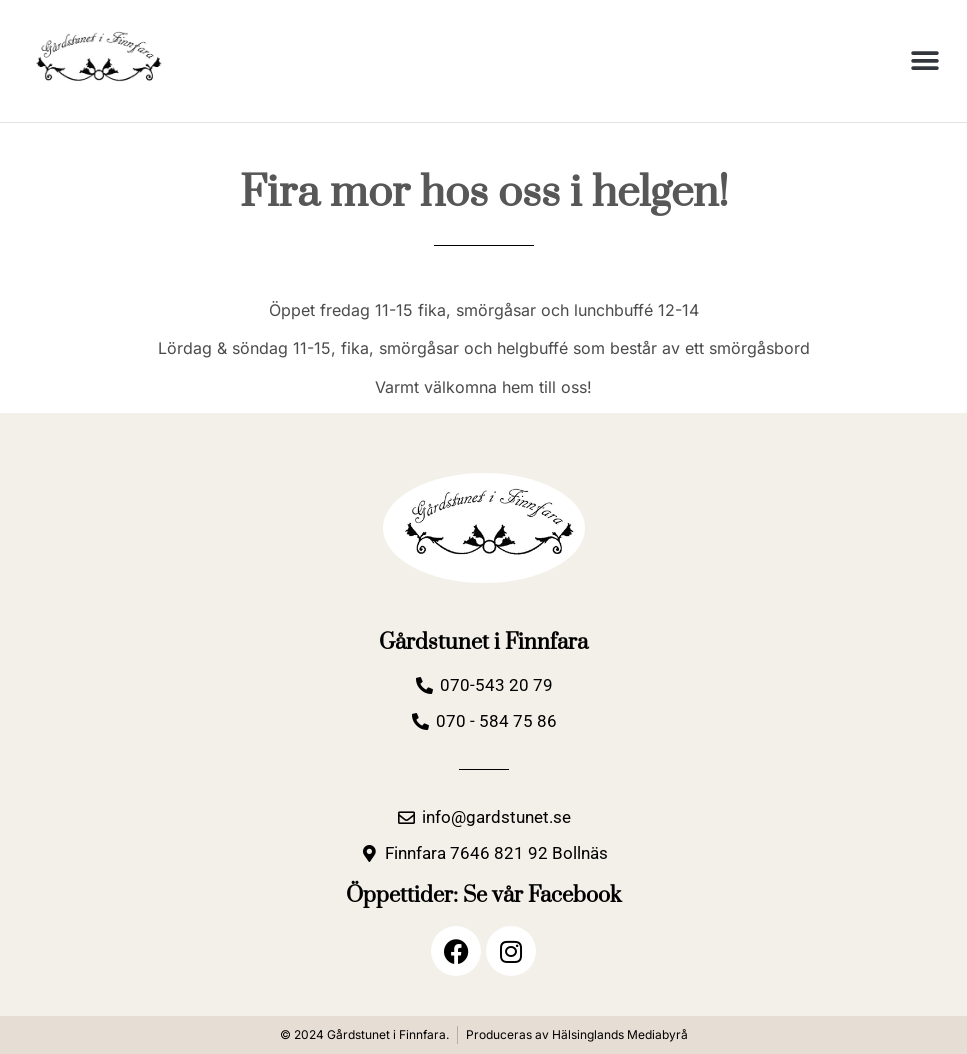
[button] (924, 60)
